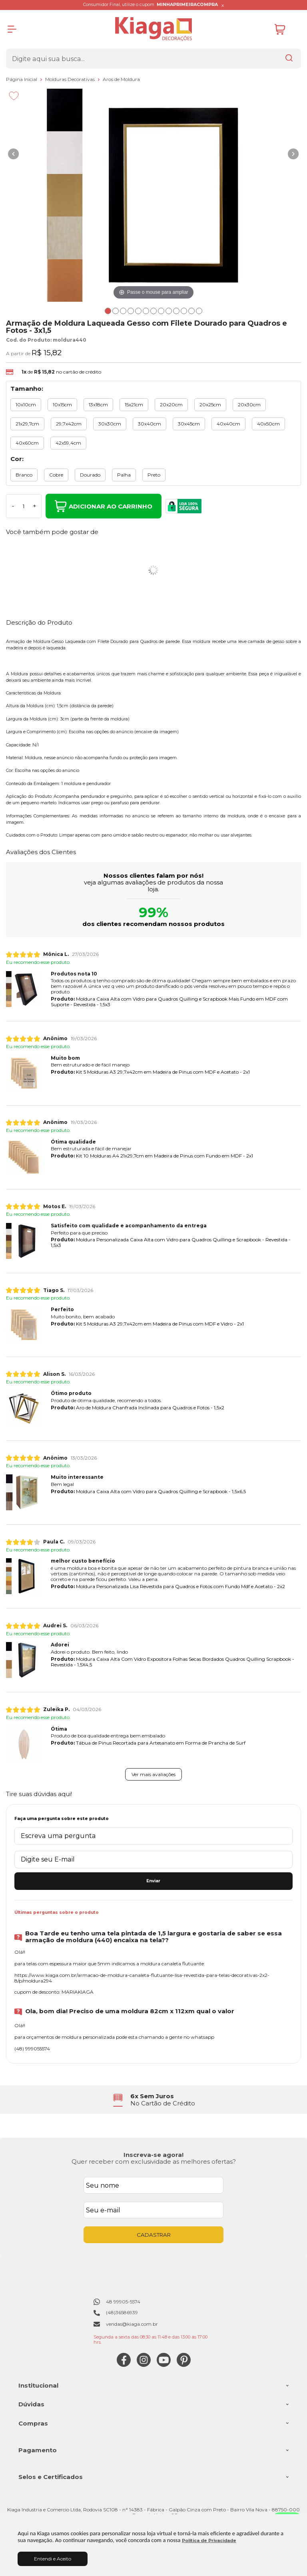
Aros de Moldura (121, 79)
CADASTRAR (154, 2235)
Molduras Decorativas (70, 79)
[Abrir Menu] (12, 29)
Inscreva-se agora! (153, 2155)
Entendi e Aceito (52, 2559)
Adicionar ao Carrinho (103, 506)
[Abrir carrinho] (286, 29)
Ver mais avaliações (153, 1774)
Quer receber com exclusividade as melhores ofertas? (154, 2161)
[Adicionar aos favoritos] (14, 95)
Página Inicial (22, 79)
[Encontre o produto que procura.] (289, 59)
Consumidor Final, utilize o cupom (150, 4)
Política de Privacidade (209, 2540)
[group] (153, 2100)
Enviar (153, 1881)
